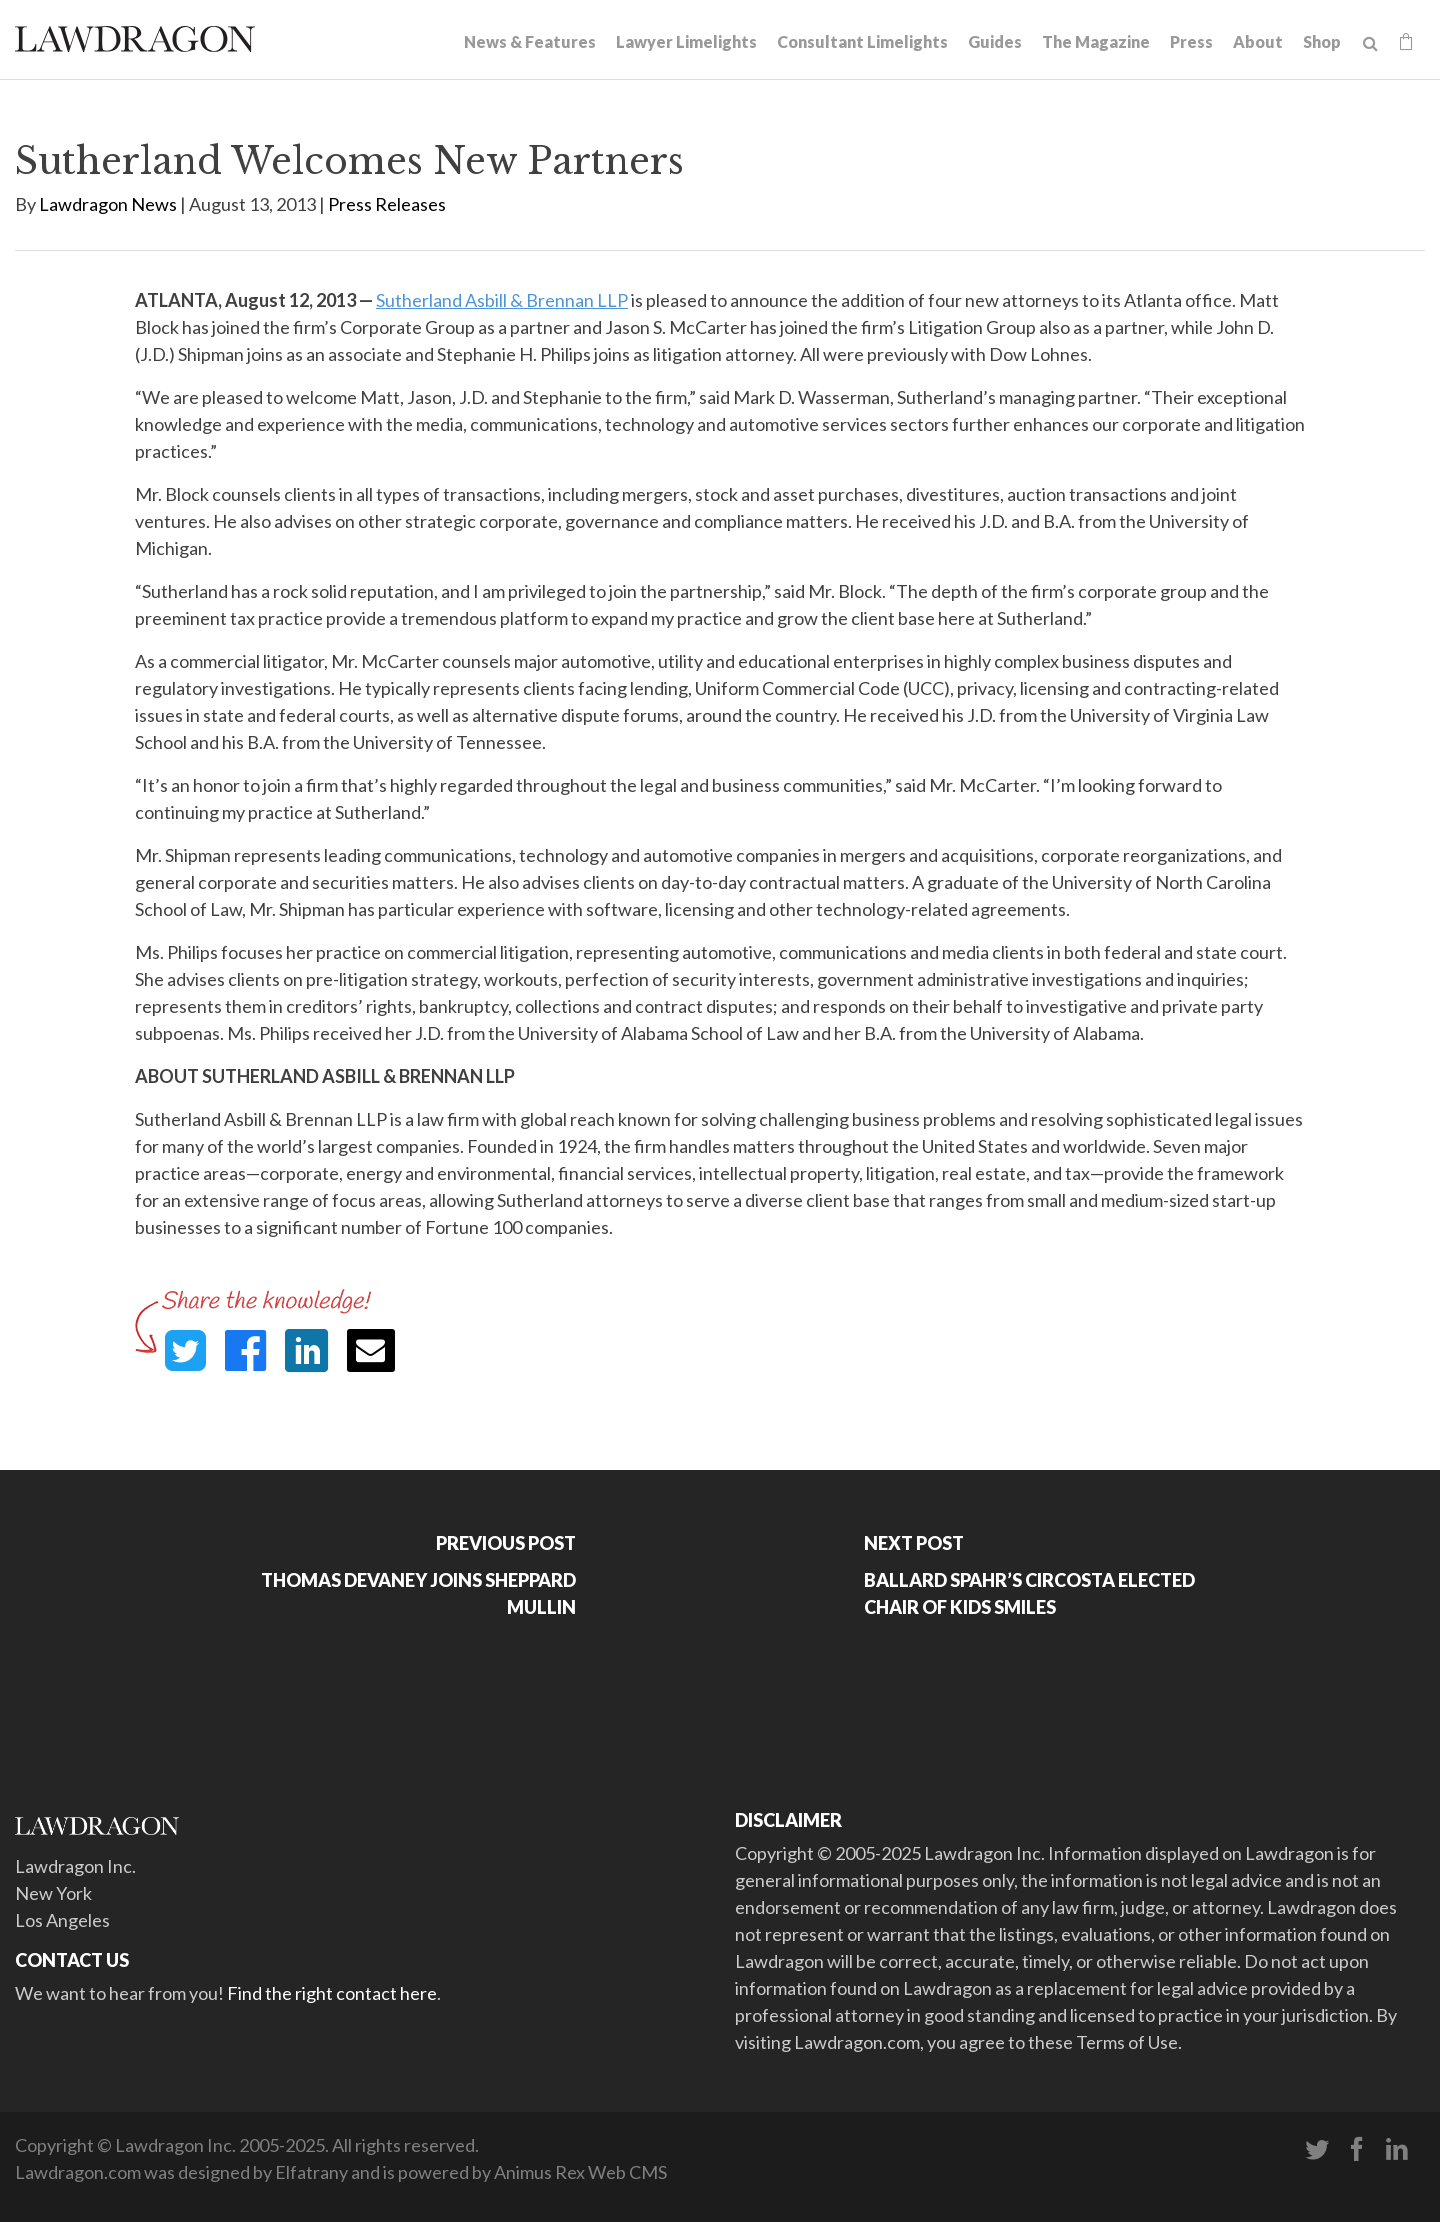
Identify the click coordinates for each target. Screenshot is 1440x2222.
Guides (995, 41)
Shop (1322, 41)
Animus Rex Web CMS (580, 2172)
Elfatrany (311, 2172)
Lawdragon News (108, 204)
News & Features (530, 41)
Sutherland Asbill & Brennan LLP (502, 300)
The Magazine (1096, 41)
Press (1191, 41)
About (1258, 41)
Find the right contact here (332, 1993)
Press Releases (387, 204)
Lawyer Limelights (686, 41)
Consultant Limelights (862, 41)
